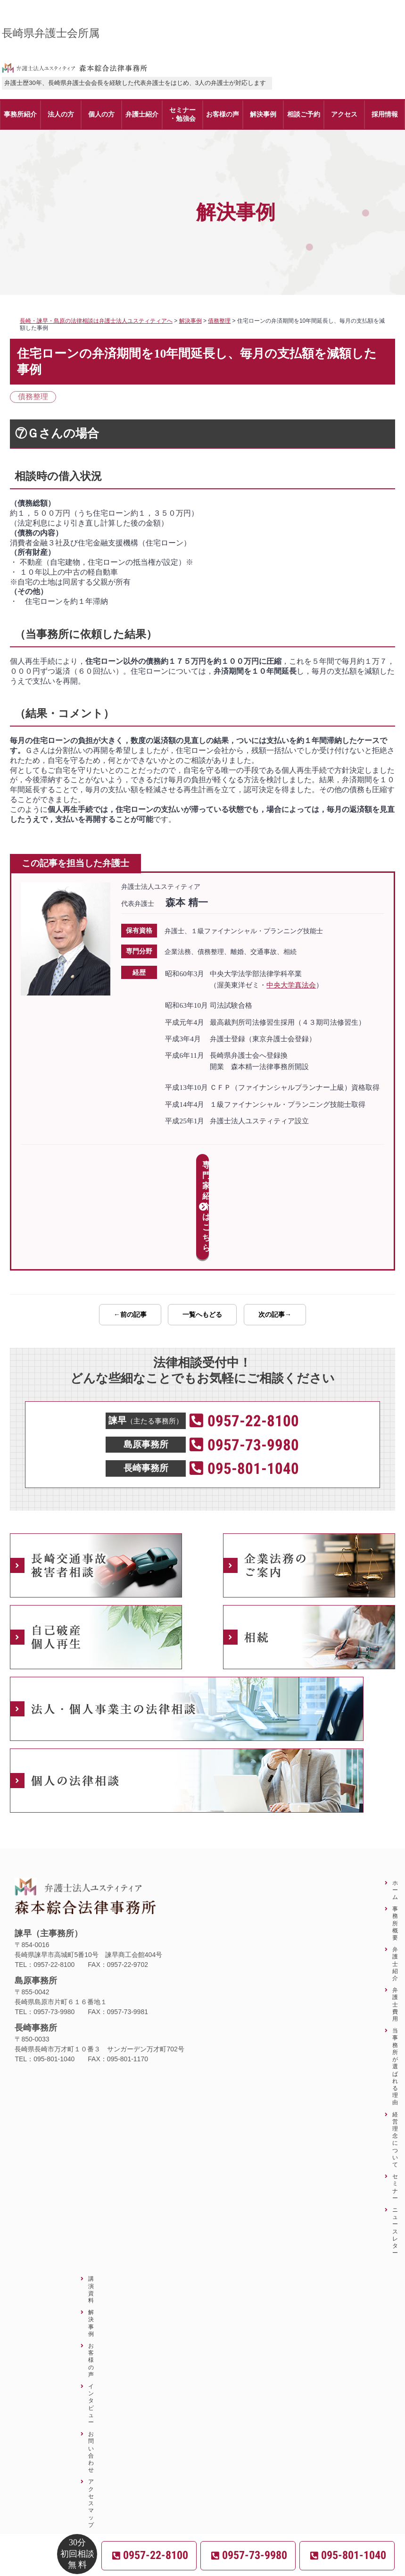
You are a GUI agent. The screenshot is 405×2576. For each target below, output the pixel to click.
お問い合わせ (91, 2368)
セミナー (395, 2103)
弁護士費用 (395, 1921)
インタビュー (91, 2321)
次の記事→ (274, 1231)
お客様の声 (91, 2276)
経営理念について (395, 2056)
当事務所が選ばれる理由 (395, 1983)
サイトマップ (91, 2471)
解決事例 (91, 2239)
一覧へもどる (202, 1231)
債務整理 (33, 397)
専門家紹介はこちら (202, 1165)
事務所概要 (395, 1839)
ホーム (395, 1806)
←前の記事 (130, 1231)
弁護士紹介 (395, 1880)
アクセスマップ (91, 2419)
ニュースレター (395, 2147)
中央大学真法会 (291, 985)
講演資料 (91, 2206)
